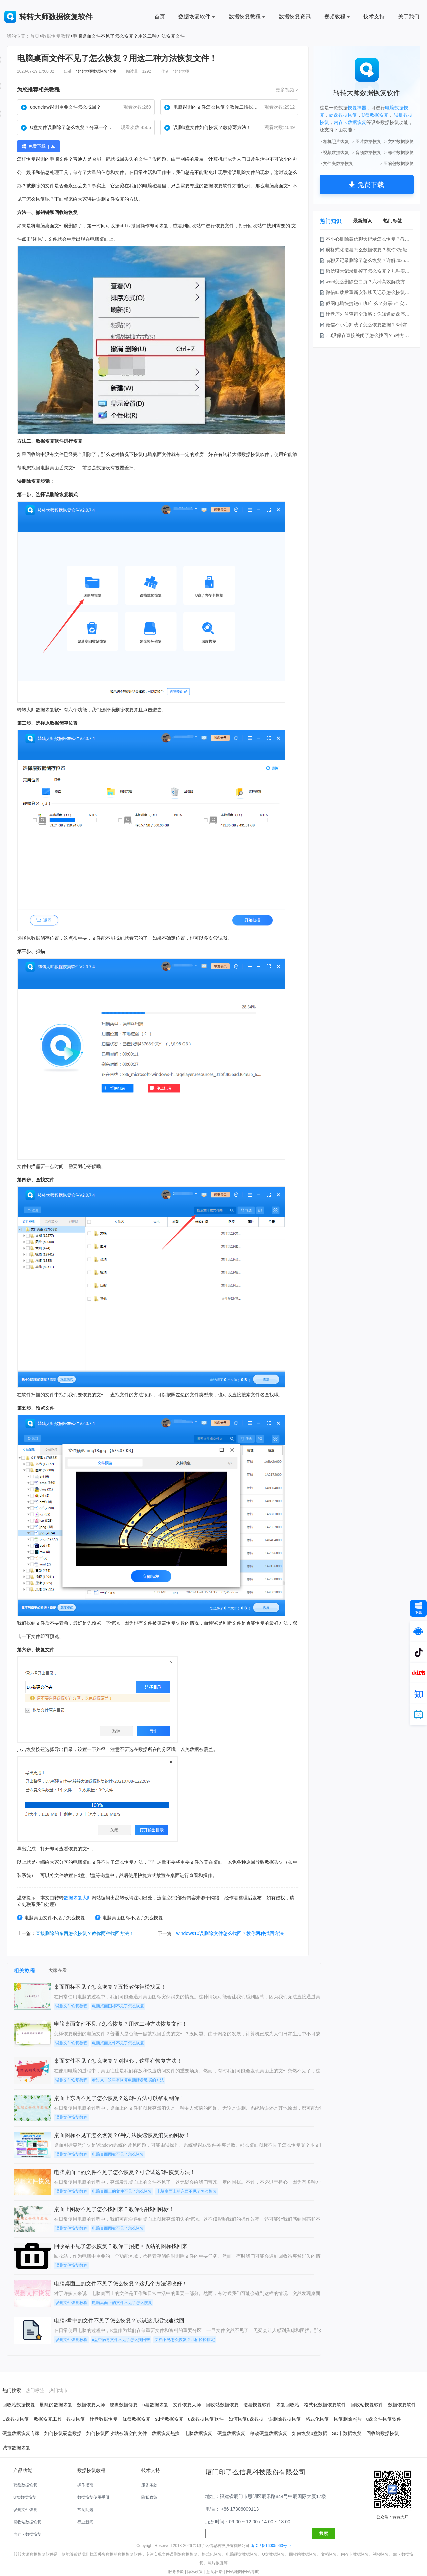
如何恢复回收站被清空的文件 (116, 2433)
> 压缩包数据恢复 (397, 163)
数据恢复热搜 (166, 2433)
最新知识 (362, 220)
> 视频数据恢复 (334, 152)
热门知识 (330, 221)
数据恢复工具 (48, 2419)
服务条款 (149, 2485)
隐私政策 (149, 2497)
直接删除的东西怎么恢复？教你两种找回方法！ (85, 1933)
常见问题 (85, 2509)
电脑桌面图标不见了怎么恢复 (129, 1917)
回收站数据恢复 (18, 2404)
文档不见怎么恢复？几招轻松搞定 (185, 2339)
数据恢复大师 (78, 1897)
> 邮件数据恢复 (399, 152)
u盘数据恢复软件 (206, 2419)
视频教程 (337, 16)
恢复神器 (357, 107)
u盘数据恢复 (155, 2404)
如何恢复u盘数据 (246, 2419)
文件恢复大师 (187, 2404)
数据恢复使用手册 (93, 2497)
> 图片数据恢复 (367, 141)
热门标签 (392, 220)
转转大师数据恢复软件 (96, 71)
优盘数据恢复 (136, 2419)
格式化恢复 (317, 2419)
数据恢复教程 (247, 16)
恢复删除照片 (348, 2419)
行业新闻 (85, 2522)
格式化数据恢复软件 (325, 2404)
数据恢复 (213, 185)
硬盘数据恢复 (343, 115)
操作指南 (85, 2485)
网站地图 (234, 2571)
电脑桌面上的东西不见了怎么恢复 (187, 2191)
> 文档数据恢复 (399, 141)
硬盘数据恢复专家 (21, 2433)
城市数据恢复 (16, 2447)
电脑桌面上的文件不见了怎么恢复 (122, 2191)
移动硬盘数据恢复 (268, 2433)
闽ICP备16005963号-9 (271, 2545)
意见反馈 (214, 2571)
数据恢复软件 (196, 16)
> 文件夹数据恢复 (337, 163)
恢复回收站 (287, 2404)
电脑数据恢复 (198, 2433)
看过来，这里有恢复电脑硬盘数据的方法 (128, 2080)
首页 (159, 16)
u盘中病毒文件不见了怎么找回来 (121, 2339)
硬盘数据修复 (124, 2404)
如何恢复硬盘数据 (63, 2433)
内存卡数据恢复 (350, 122)
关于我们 (408, 16)
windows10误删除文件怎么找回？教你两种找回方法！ (232, 1933)
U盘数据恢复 (375, 115)
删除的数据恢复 (56, 2404)
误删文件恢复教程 (71, 2006)
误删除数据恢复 (284, 2419)
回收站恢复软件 (367, 2404)
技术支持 (374, 16)
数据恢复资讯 (295, 16)
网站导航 (251, 2571)
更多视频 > (287, 89)
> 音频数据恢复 (367, 152)
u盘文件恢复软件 (384, 2419)
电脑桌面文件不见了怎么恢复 (51, 1917)
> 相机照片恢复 (334, 141)
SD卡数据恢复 (347, 2433)
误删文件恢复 (25, 2509)
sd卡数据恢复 (169, 2419)
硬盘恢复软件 (257, 2404)
